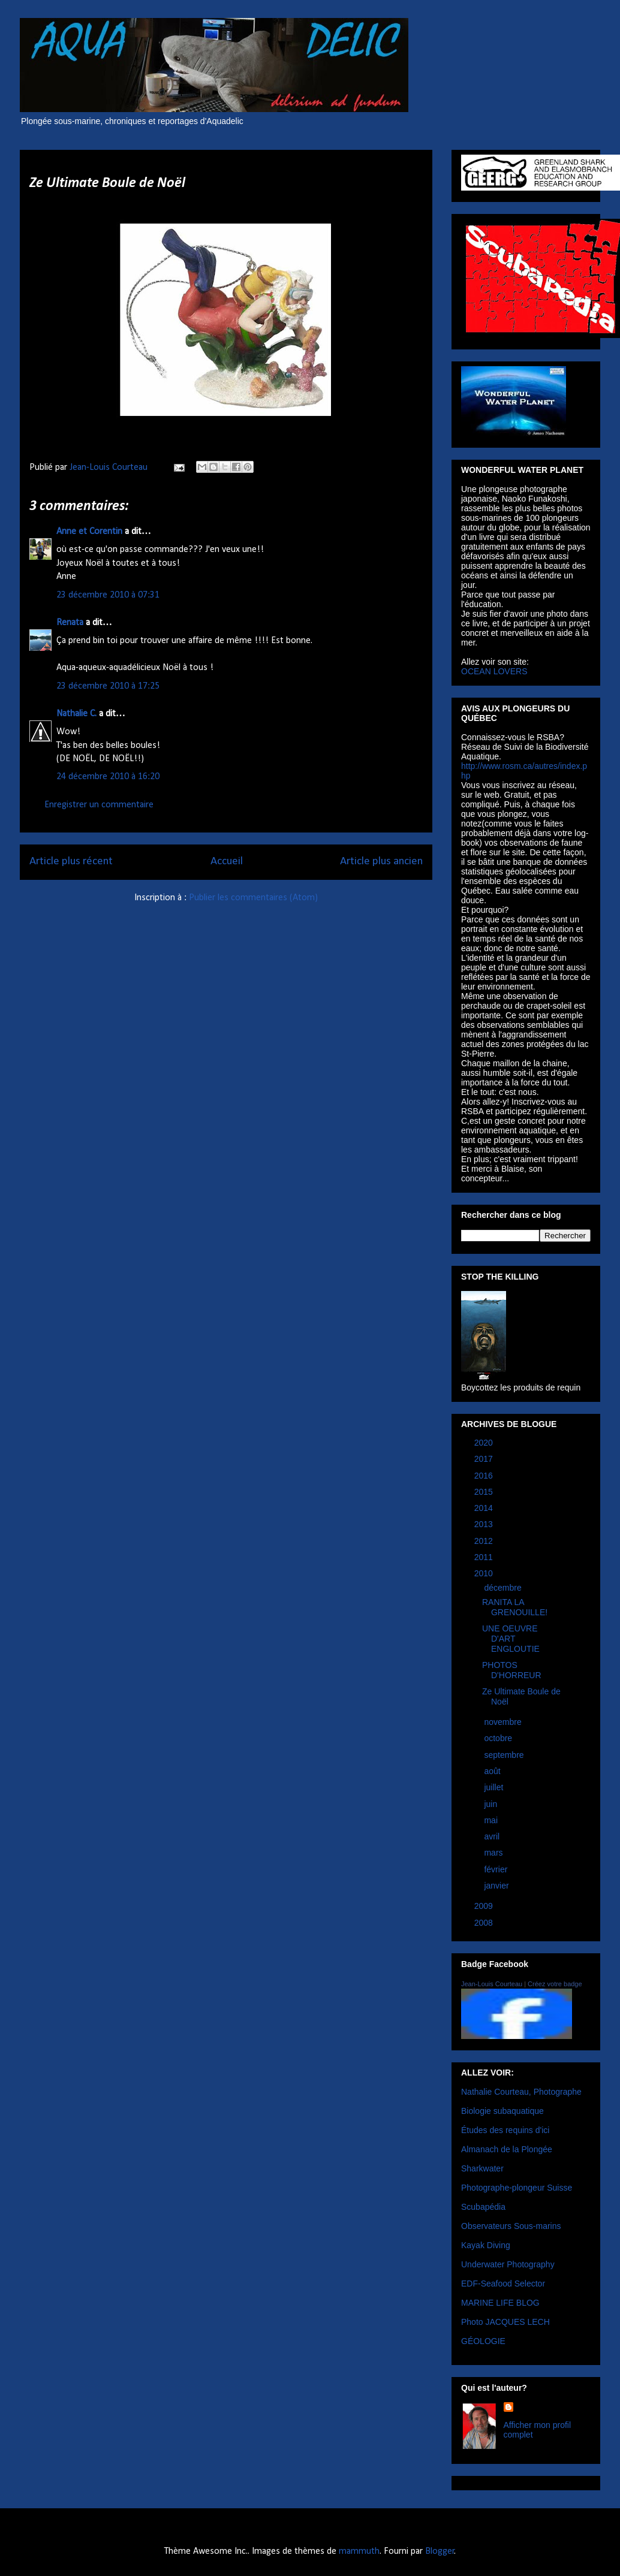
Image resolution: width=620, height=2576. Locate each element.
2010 (484, 1573)
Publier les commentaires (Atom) (253, 898)
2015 (484, 1492)
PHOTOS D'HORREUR (511, 1670)
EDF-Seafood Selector (503, 2283)
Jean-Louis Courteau (491, 1983)
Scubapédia (483, 2207)
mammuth (359, 2551)
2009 (484, 1906)
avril (493, 1836)
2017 (484, 1459)
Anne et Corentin (89, 531)
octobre (499, 1738)
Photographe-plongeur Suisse (516, 2187)
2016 (484, 1475)
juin (491, 1804)
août (493, 1771)
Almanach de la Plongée (506, 2149)
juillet (494, 1787)
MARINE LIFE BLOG (500, 2302)
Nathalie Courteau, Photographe (521, 2092)
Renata (69, 623)
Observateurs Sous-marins (511, 2226)
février (497, 1869)
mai (491, 1820)
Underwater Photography (508, 2264)
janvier (497, 1885)
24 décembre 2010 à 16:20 (107, 777)
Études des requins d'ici (505, 2130)
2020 (484, 1442)
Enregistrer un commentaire (99, 805)
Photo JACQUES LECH (505, 2322)
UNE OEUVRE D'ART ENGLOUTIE (511, 1639)
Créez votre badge (555, 1983)
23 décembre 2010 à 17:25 (107, 686)
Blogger (440, 2551)
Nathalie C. (76, 714)
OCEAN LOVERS (494, 671)
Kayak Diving (485, 2245)
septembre (505, 1755)
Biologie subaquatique (502, 2111)
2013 (484, 1524)
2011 (484, 1557)
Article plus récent (71, 861)
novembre (503, 1722)
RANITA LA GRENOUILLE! (514, 1607)
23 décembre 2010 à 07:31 (107, 595)
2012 (484, 1541)
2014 (484, 1508)
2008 (484, 1923)
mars (494, 1852)
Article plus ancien (381, 861)
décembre (503, 1587)
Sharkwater (482, 2168)
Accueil (226, 861)
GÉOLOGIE (483, 2341)
